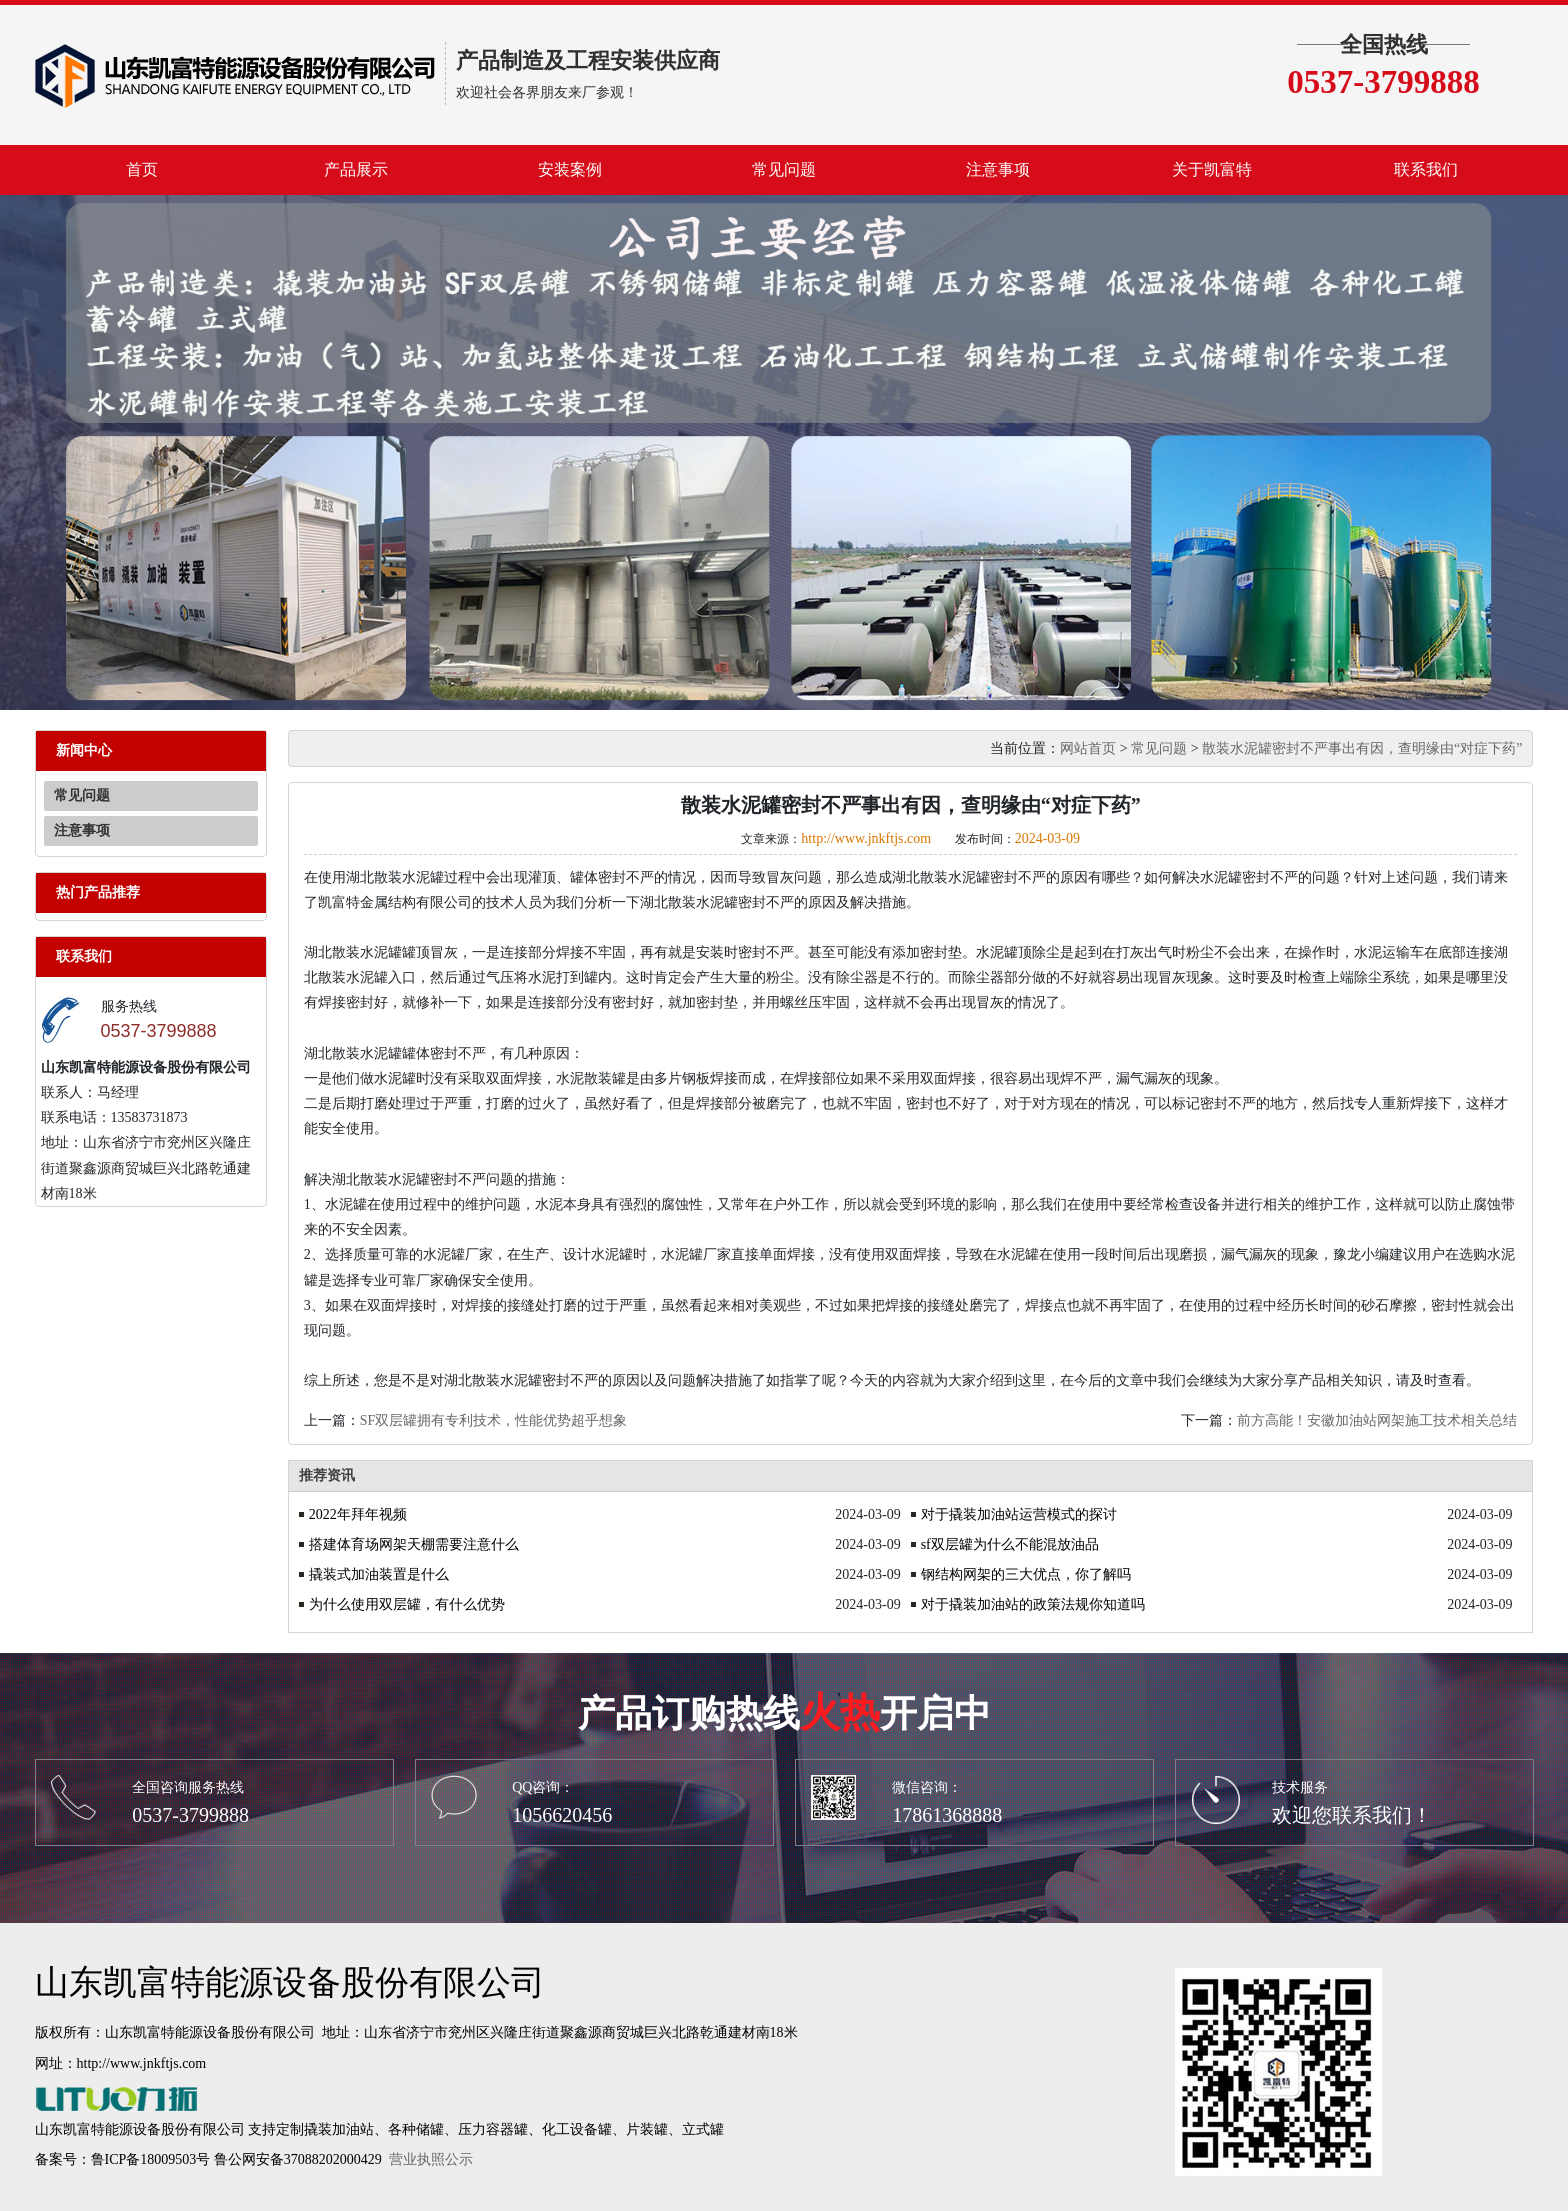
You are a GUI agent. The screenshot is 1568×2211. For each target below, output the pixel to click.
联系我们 (1426, 169)
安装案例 (570, 169)
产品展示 (356, 169)
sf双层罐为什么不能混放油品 (1010, 1544)
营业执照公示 (431, 2159)
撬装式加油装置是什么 (379, 1574)
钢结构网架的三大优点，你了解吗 (1026, 1574)
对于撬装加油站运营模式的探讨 (1019, 1514)
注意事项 (998, 169)
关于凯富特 (1212, 169)
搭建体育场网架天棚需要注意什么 (414, 1544)
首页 (142, 169)
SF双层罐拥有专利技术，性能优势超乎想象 (494, 1420)
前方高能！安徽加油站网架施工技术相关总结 (1377, 1420)
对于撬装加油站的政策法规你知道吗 (1033, 1604)
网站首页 (1088, 748)
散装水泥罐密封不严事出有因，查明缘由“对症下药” (1362, 748)
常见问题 (784, 169)
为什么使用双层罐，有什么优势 (407, 1604)
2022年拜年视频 (358, 1514)
